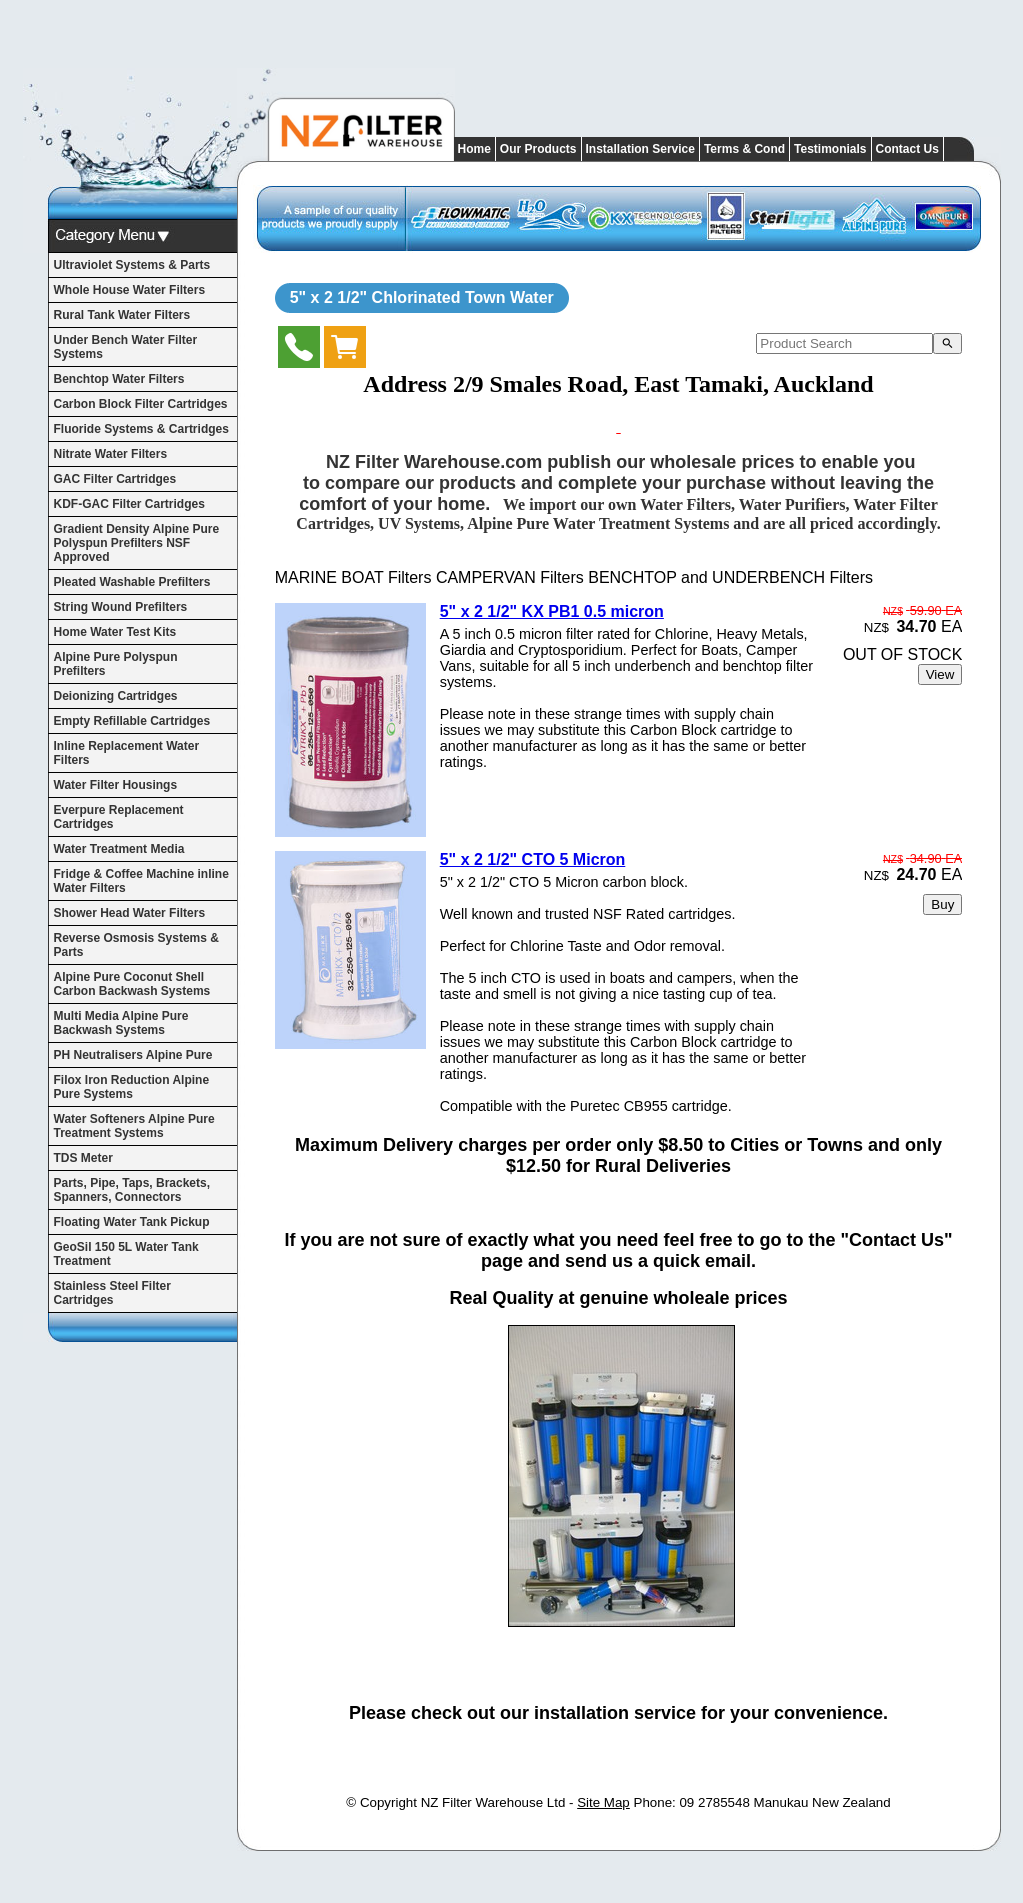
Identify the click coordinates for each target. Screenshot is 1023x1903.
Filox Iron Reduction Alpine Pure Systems (132, 1087)
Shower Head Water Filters (130, 913)
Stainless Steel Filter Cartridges (112, 1293)
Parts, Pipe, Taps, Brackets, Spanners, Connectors (132, 1190)
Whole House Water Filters (130, 290)
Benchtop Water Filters (119, 379)
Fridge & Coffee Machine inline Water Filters (141, 881)
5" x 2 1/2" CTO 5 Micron (533, 859)
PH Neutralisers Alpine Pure (133, 1055)
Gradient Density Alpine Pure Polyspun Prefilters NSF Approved (137, 543)
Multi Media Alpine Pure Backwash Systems (121, 1023)
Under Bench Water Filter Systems (126, 347)
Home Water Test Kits (115, 632)
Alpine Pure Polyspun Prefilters (116, 664)
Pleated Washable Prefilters (132, 582)
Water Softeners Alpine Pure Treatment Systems (134, 1126)
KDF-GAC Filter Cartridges (129, 504)
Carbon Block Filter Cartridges (141, 404)
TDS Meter (83, 1158)
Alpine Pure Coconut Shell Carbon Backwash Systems (132, 984)
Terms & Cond (744, 149)
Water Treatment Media (119, 849)
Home (474, 149)
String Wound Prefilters (121, 607)
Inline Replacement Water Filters (127, 753)
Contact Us (907, 149)
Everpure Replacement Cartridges (119, 817)
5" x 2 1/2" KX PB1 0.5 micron (552, 611)
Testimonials (830, 149)
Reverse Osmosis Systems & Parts (136, 945)
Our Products (538, 149)
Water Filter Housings (116, 785)
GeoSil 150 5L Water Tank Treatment (126, 1254)
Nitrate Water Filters (111, 454)
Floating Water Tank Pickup (132, 1222)
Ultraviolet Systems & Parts (132, 265)
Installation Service (640, 149)
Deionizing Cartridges (116, 696)
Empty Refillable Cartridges (132, 721)
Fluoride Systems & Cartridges (141, 429)
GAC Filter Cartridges (115, 479)
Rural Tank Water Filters (122, 315)
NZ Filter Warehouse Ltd (493, 1802)
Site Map (603, 1802)
